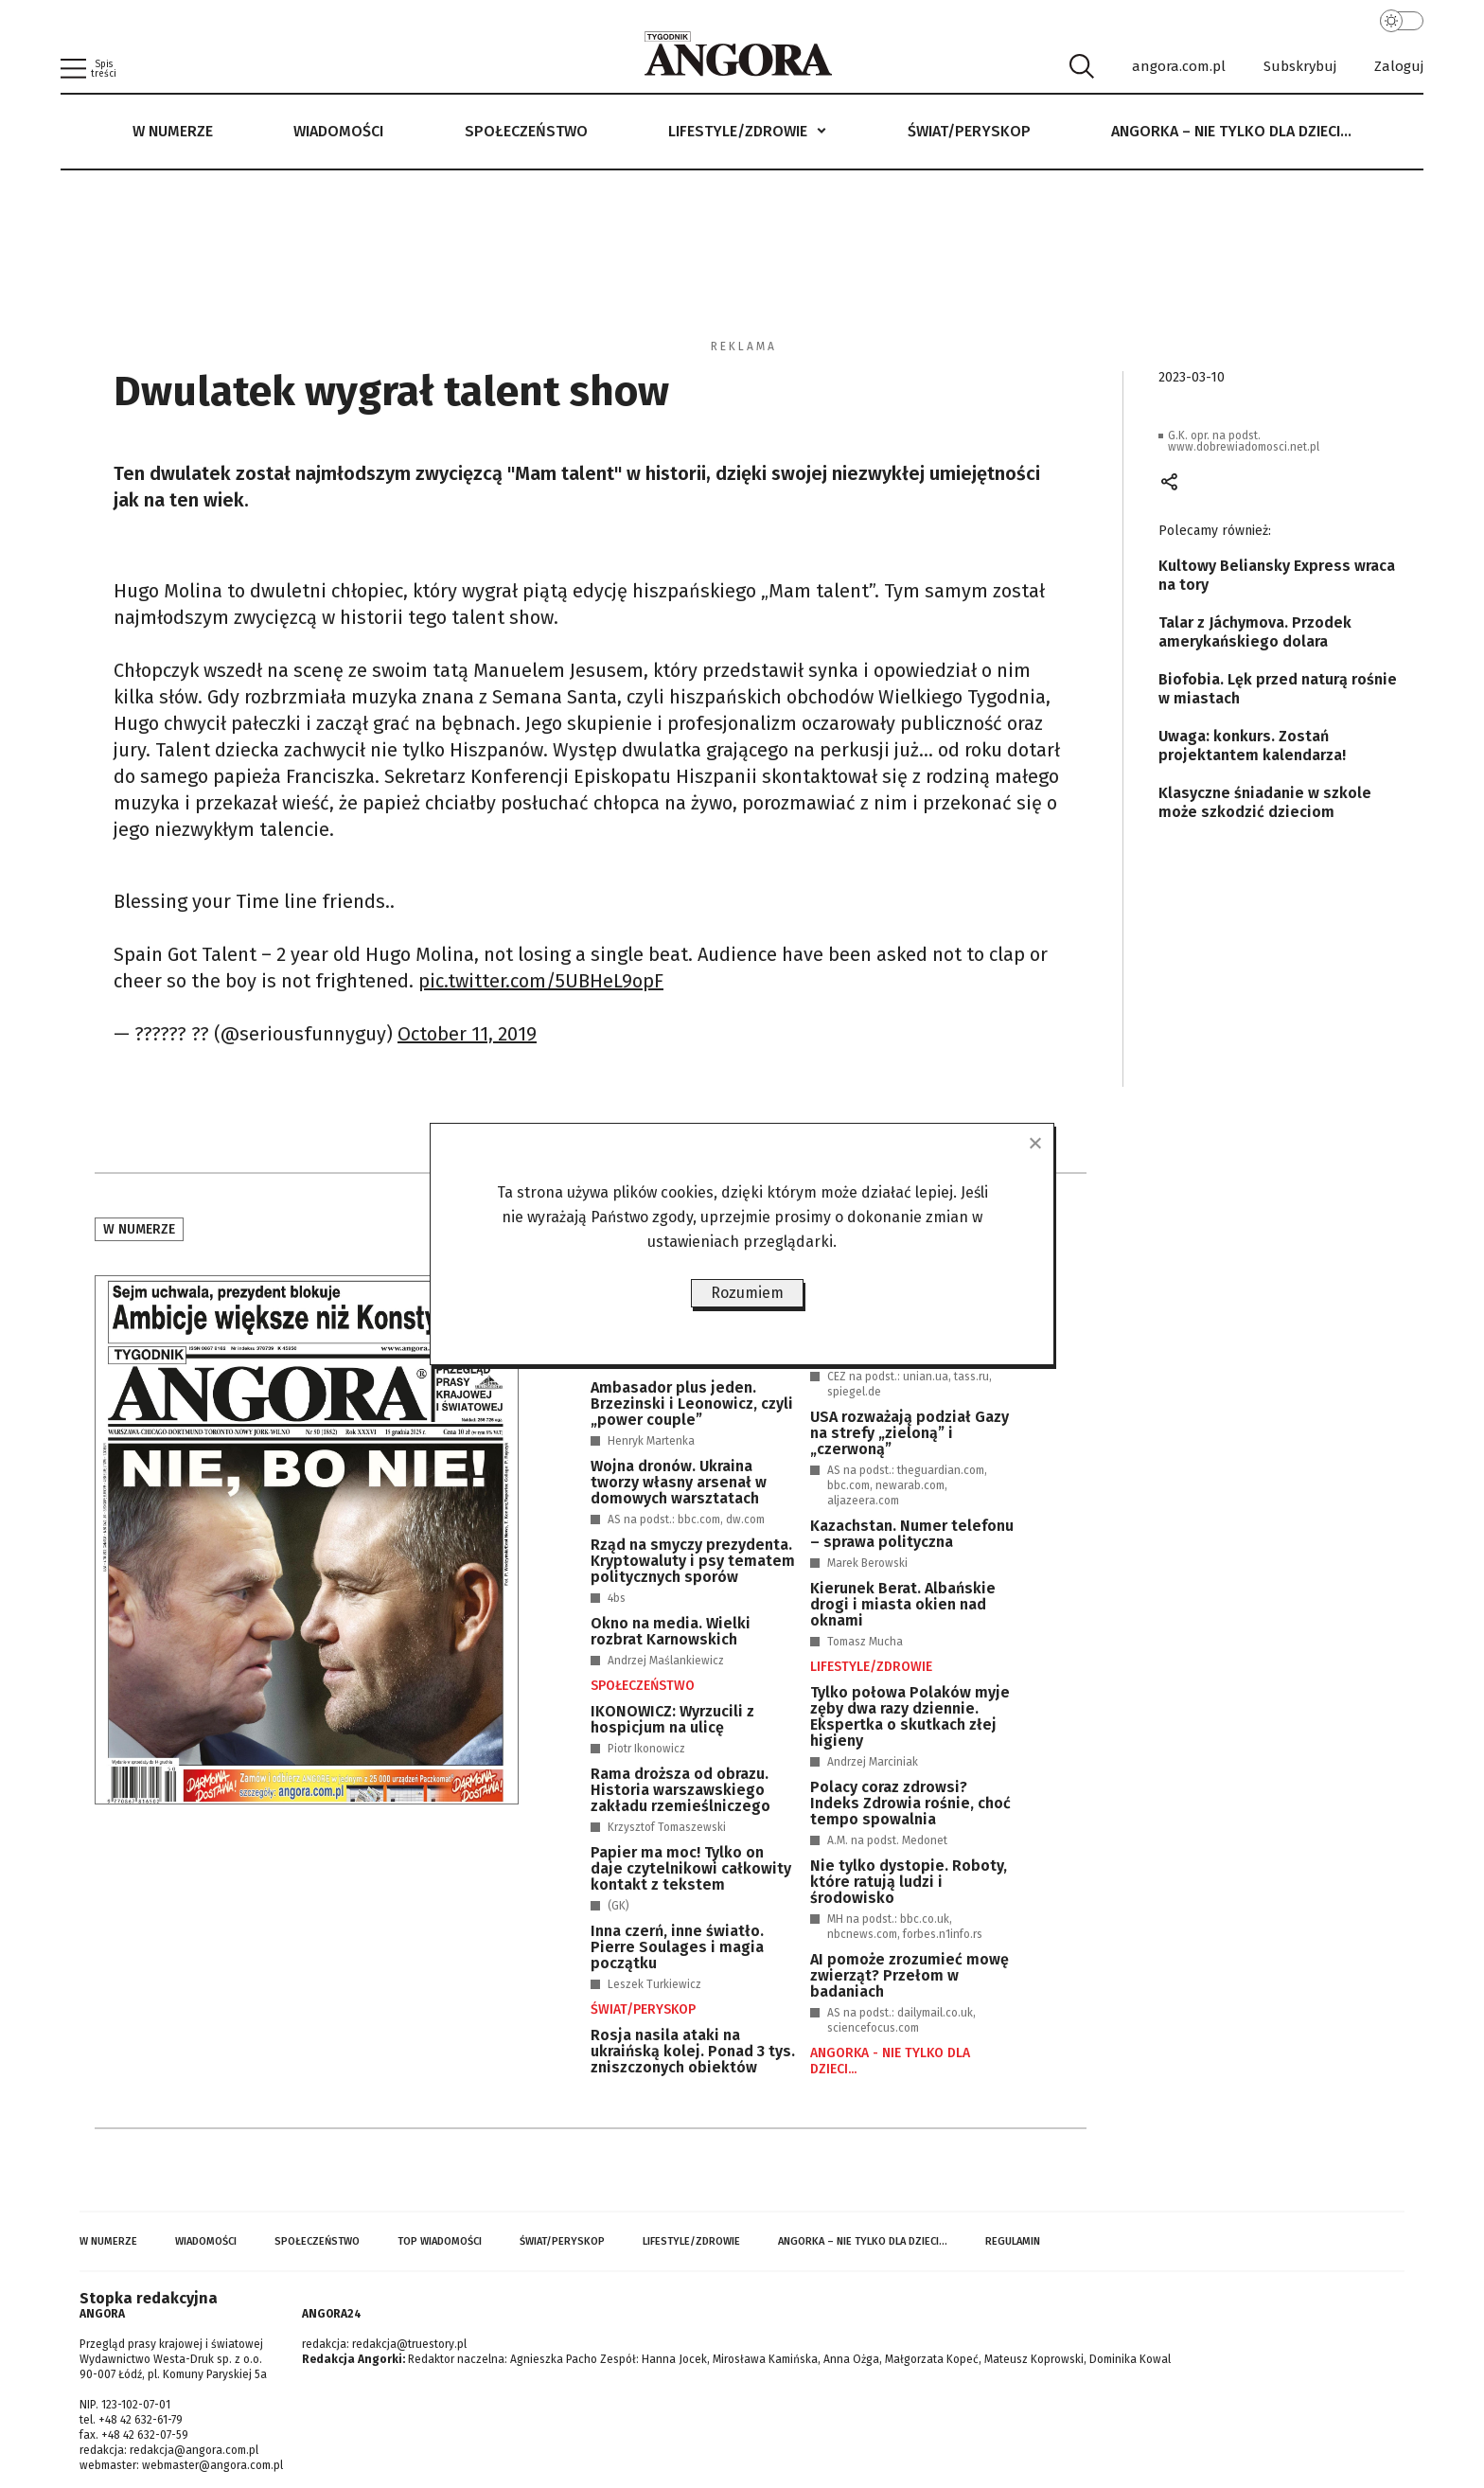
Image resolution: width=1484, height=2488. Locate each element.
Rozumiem (747, 1293)
